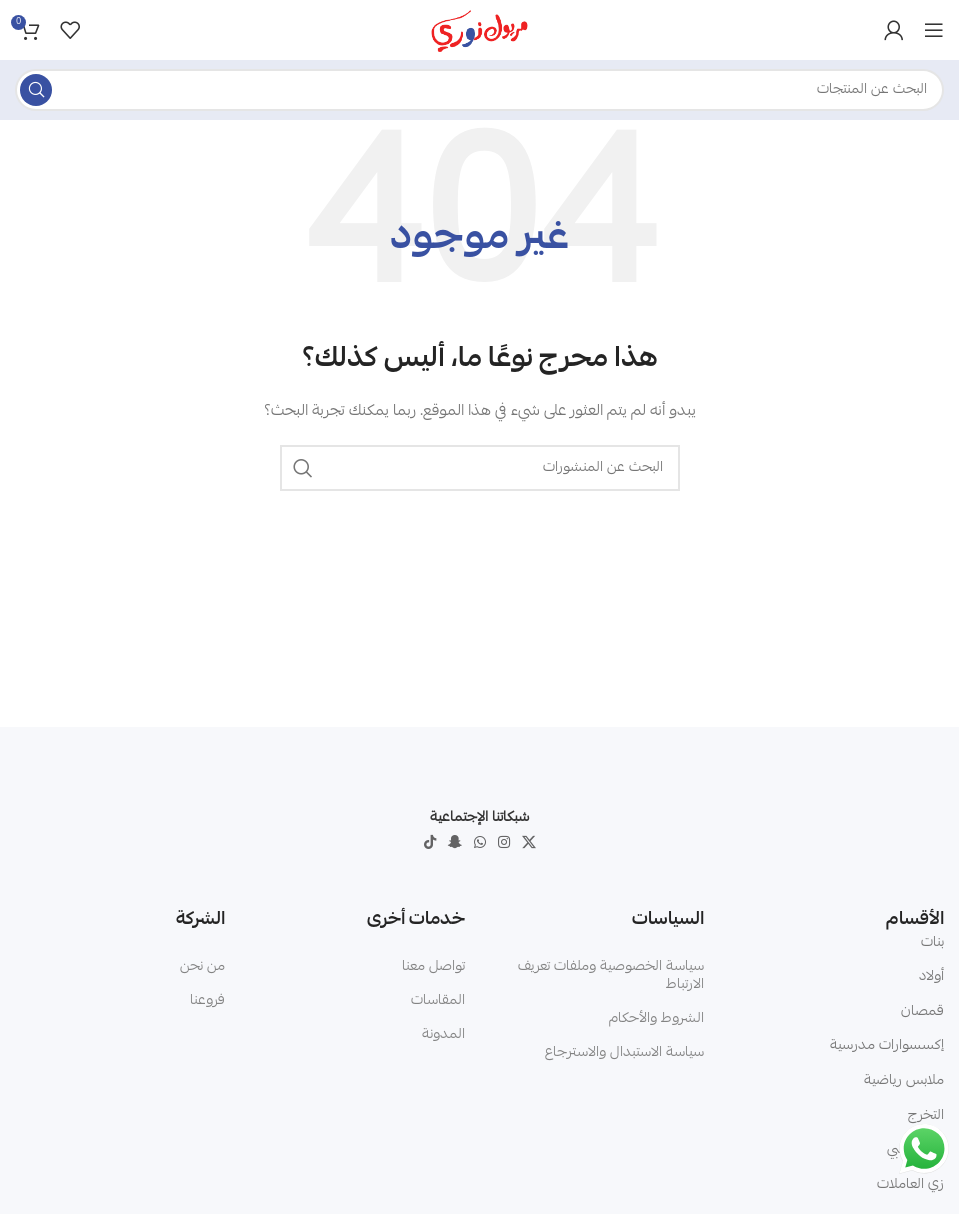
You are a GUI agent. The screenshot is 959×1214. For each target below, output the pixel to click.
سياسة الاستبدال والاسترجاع (624, 1053)
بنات (932, 943)
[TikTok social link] (430, 843)
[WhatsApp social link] (480, 843)
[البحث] (479, 90)
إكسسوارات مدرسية (887, 1046)
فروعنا (207, 1001)
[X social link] (529, 843)
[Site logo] (480, 31)
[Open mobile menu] (934, 30)
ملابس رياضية (904, 1081)
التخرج (926, 1116)
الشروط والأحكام (656, 1019)
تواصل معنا (433, 967)
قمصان (922, 1012)
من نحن (202, 967)
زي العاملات (910, 1185)
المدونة (443, 1035)
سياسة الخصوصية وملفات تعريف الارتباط (611, 976)
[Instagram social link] (504, 843)
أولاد (931, 977)
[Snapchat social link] (455, 843)
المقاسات (438, 1001)
